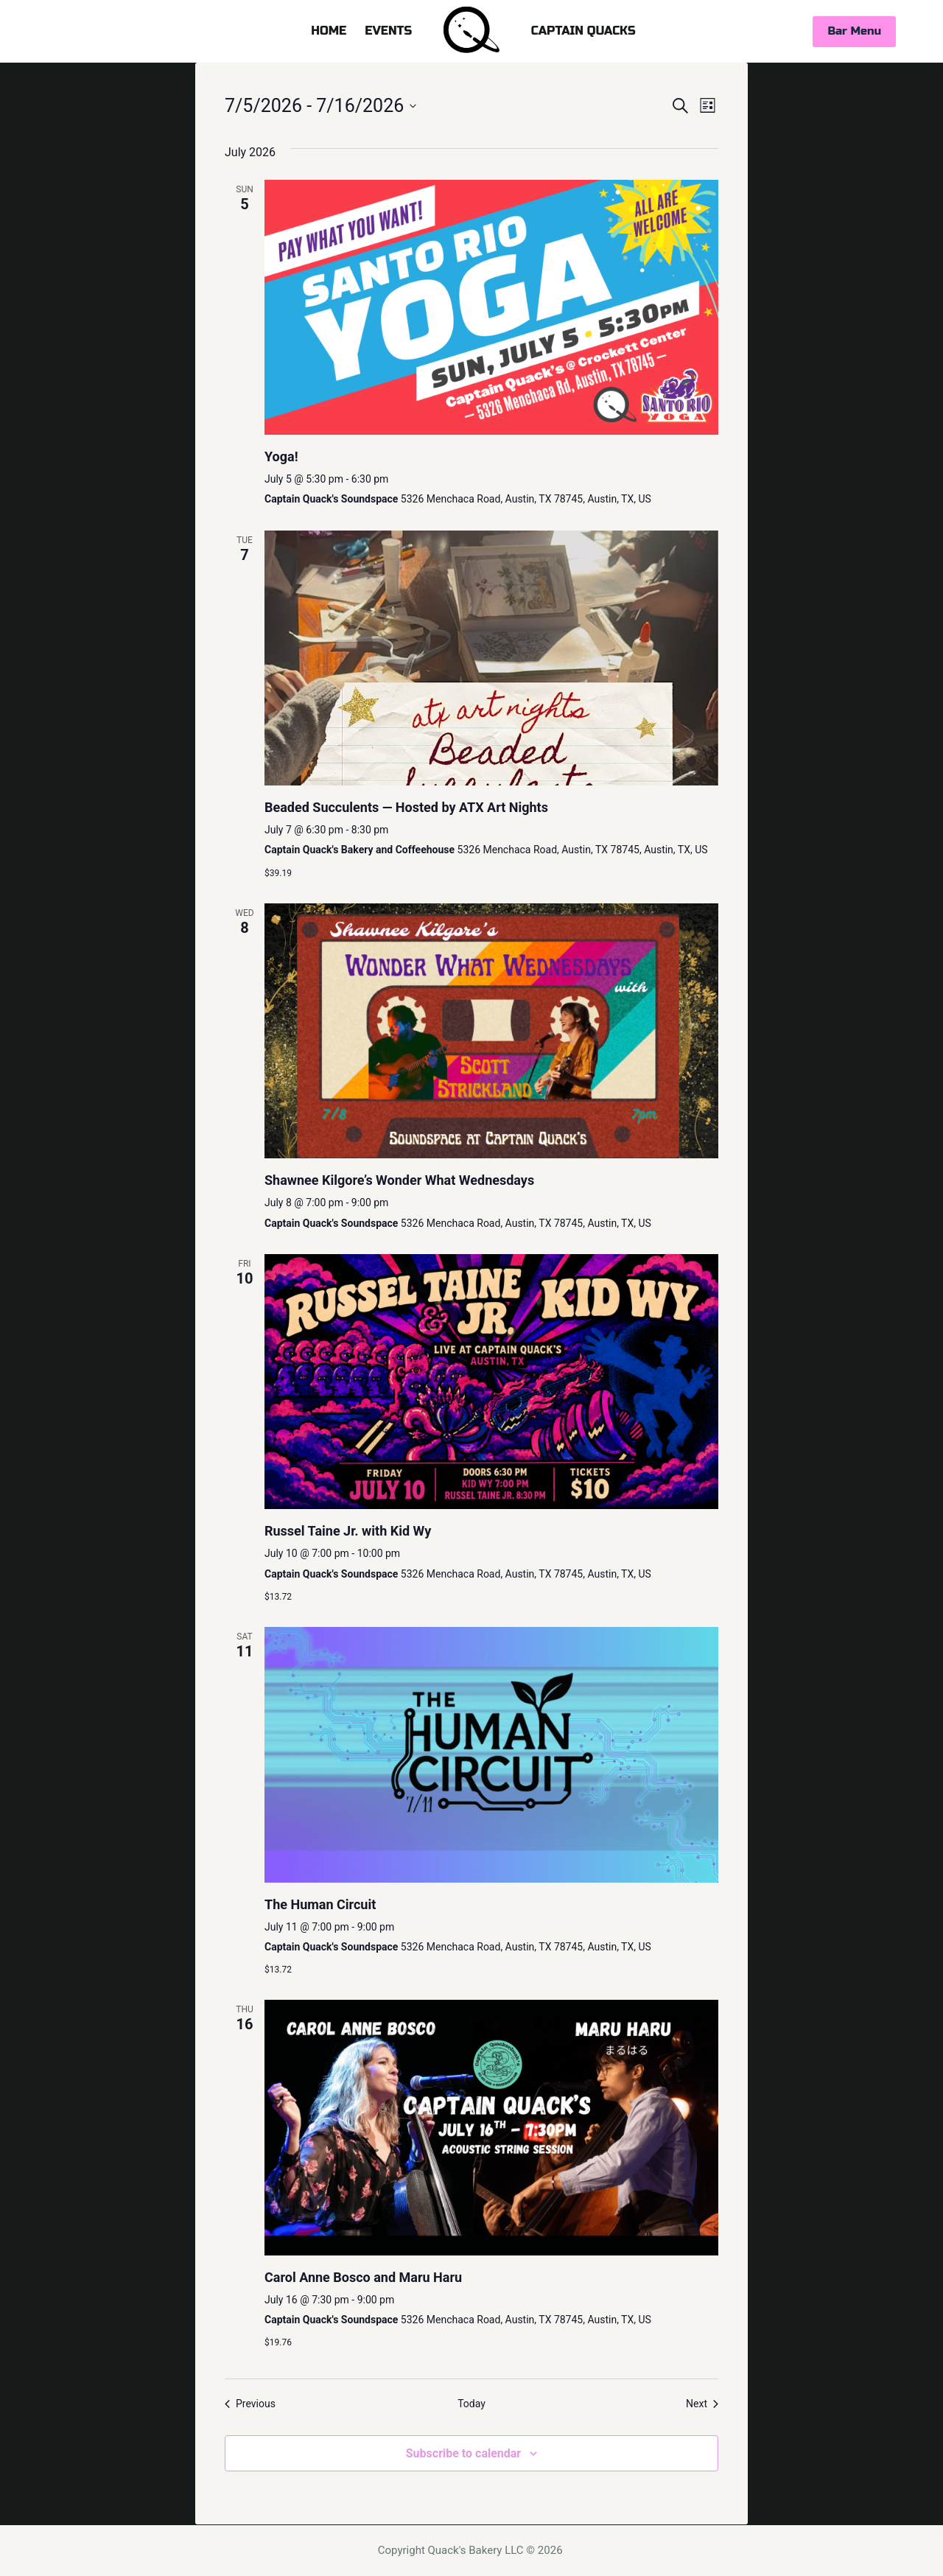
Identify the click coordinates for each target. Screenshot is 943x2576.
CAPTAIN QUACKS (583, 31)
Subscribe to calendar (463, 2453)
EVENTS (388, 31)
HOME (328, 31)
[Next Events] (702, 2404)
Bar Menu (854, 31)
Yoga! (281, 456)
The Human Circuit (320, 1904)
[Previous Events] (250, 2404)
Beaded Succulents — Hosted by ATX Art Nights (406, 807)
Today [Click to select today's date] (471, 2403)
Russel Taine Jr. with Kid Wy (347, 1531)
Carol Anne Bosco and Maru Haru (363, 2277)
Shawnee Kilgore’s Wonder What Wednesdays (399, 1180)
